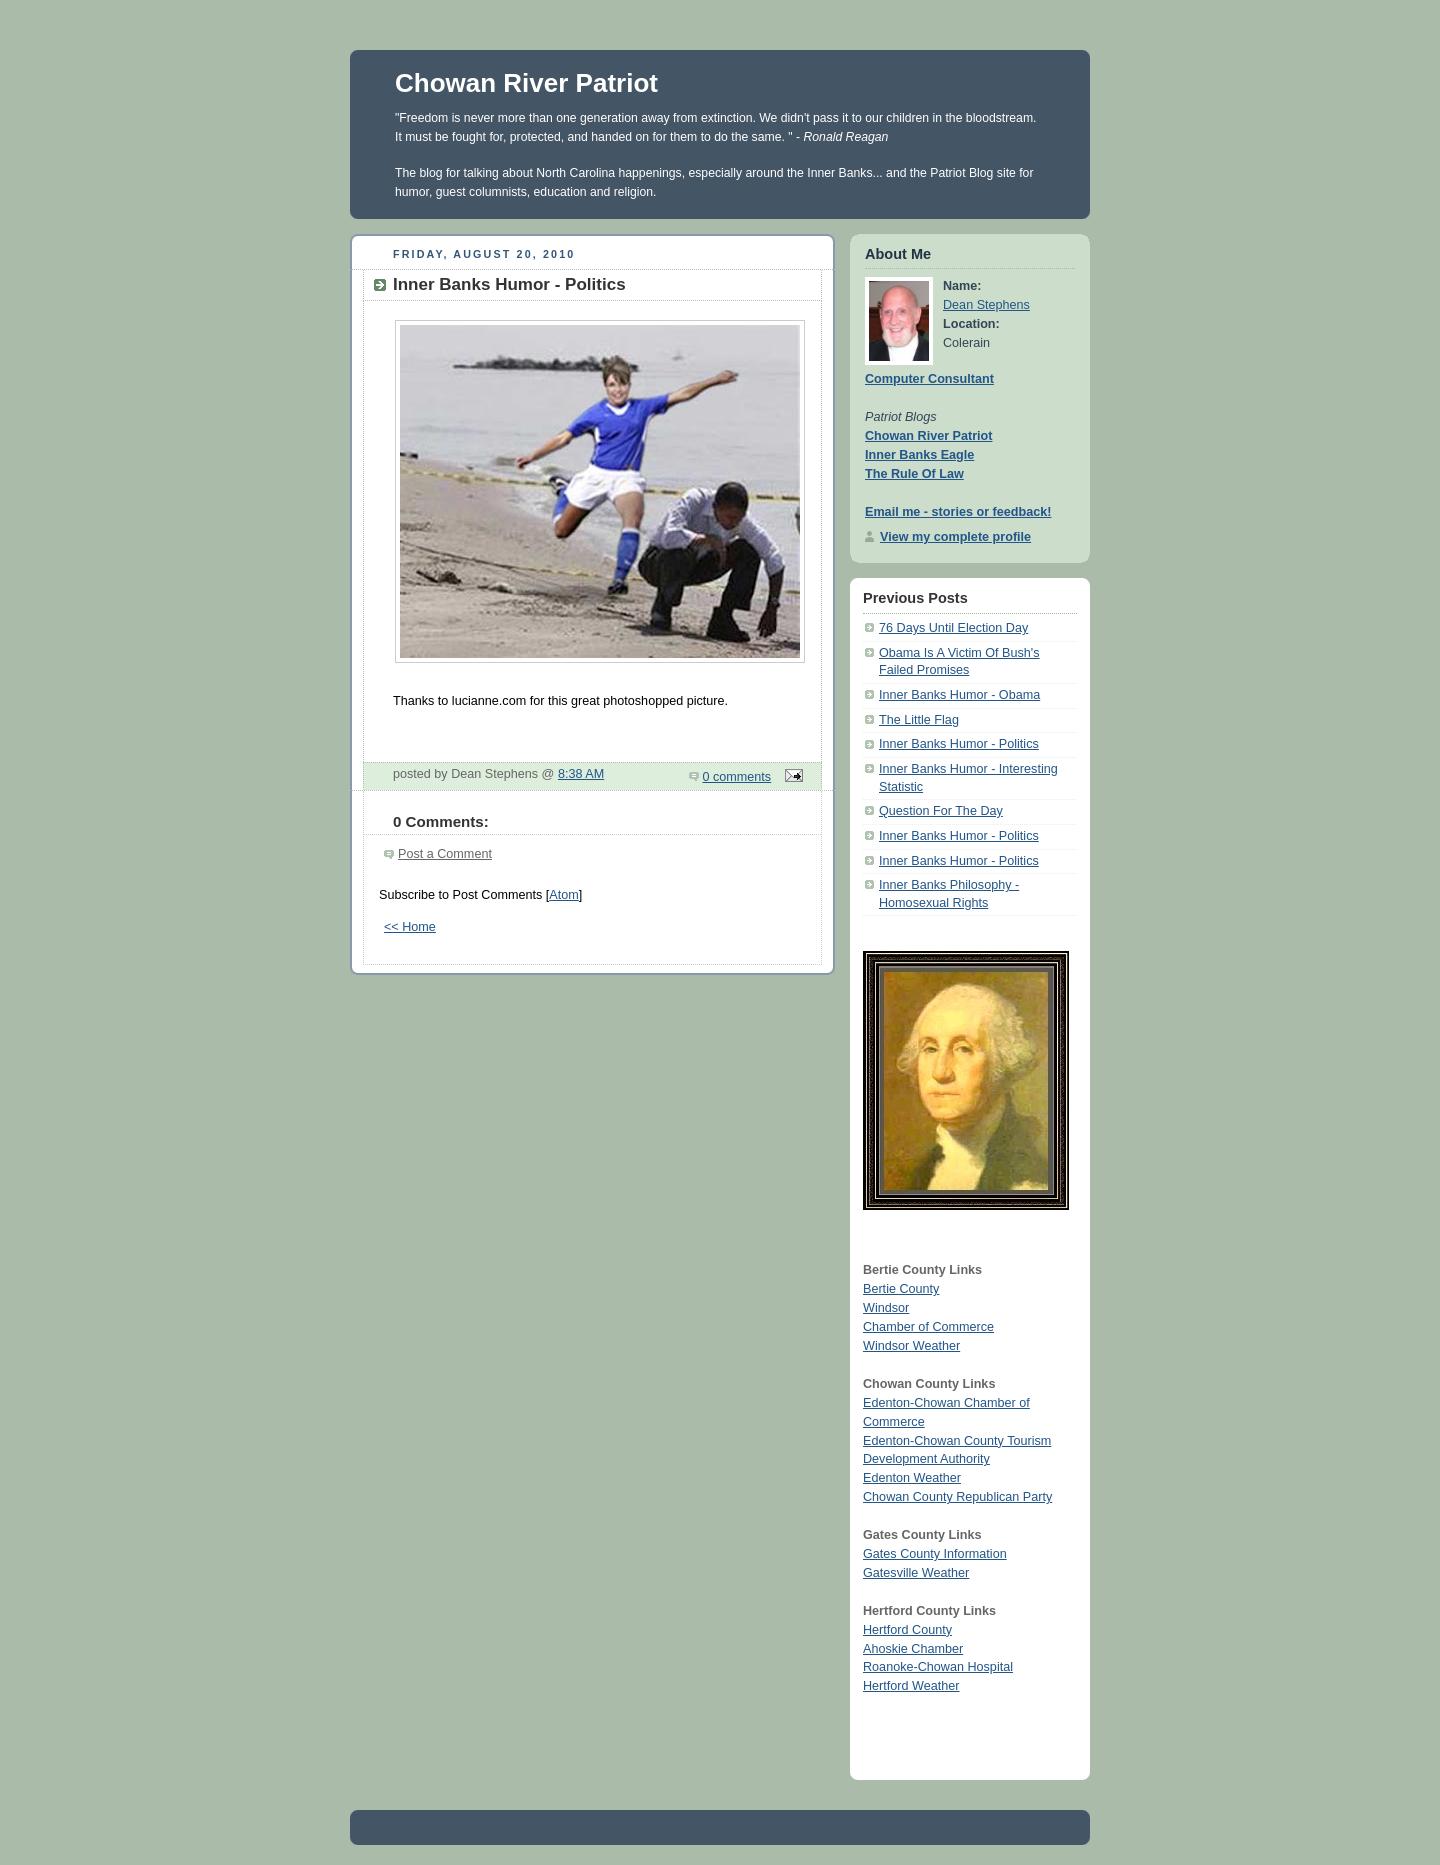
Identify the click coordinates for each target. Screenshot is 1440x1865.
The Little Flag (919, 720)
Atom (563, 895)
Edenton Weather (912, 1478)
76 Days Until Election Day (953, 628)
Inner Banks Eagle (919, 455)
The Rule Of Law (914, 474)
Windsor (886, 1308)
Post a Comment (445, 854)
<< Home (410, 927)
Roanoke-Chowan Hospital (938, 1667)
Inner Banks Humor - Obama (959, 695)
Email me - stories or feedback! (958, 512)
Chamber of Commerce (928, 1327)
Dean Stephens (986, 305)
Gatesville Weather (916, 1573)
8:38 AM (581, 774)
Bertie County (901, 1289)
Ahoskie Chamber (913, 1649)
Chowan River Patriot (526, 83)
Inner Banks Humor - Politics (959, 744)
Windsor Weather (911, 1346)
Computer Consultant (929, 379)
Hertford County (907, 1630)
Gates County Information (935, 1554)
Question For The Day (941, 811)
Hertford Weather (911, 1686)
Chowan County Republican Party (957, 1497)
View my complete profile (955, 537)
